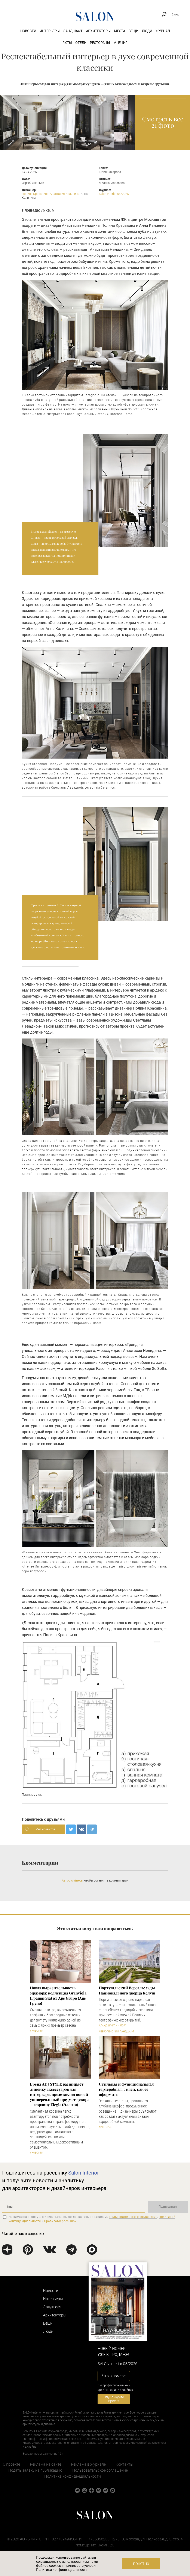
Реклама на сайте (45, 2464)
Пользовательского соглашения (133, 2216)
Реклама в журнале (88, 2464)
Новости (50, 2290)
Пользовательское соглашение (100, 2470)
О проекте (11, 2464)
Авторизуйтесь (72, 1880)
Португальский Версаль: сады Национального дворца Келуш (127, 1990)
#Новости (36, 2030)
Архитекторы (54, 2315)
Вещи (47, 2323)
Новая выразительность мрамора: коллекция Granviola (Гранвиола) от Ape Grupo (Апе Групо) (58, 1995)
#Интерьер (106, 2127)
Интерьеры (53, 2298)
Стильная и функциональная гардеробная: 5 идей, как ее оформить (126, 2089)
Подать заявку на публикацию (35, 2470)
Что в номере (114, 2376)
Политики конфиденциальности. (62, 2570)
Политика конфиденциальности (72, 2476)
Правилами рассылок (60, 2221)
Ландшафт (52, 2307)
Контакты (124, 2464)
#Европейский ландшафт (116, 2031)
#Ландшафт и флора (112, 2025)
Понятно (141, 2564)
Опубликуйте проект (114, 2399)
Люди (48, 2331)
